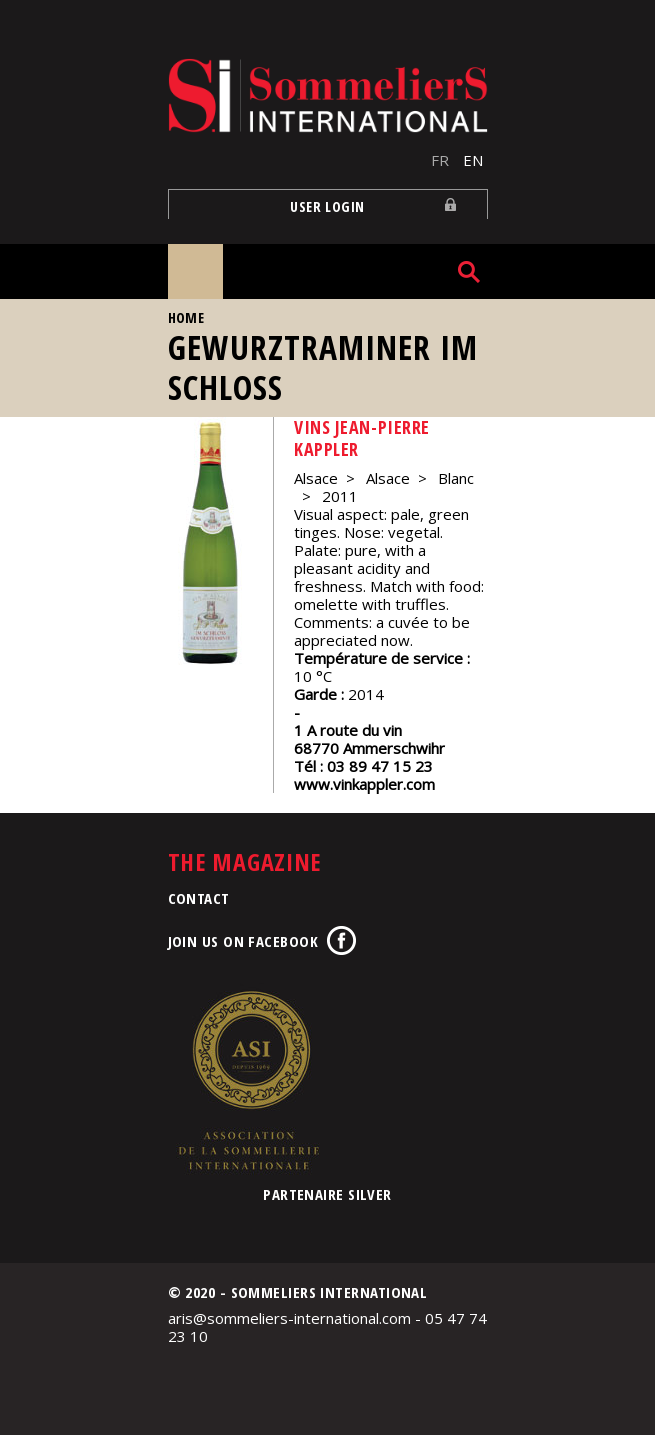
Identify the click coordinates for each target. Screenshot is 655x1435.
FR (440, 160)
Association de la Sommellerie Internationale (248, 1080)
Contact (199, 898)
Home (186, 317)
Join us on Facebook (243, 941)
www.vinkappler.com (364, 784)
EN (473, 160)
